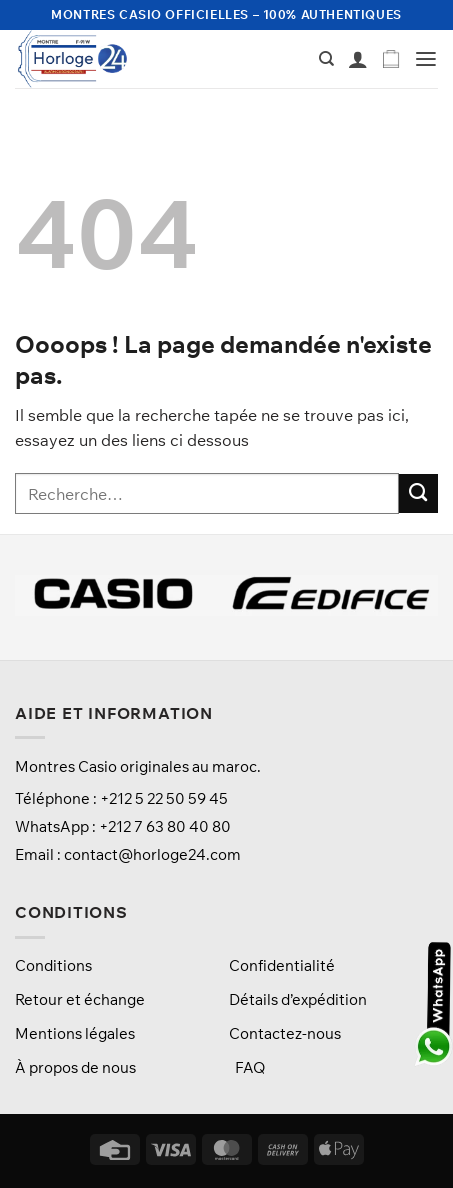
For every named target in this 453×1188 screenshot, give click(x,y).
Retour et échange (80, 999)
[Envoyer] (418, 493)
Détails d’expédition (298, 999)
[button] (391, 59)
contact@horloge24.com (152, 854)
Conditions (53, 965)
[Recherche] (326, 59)
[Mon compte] (358, 59)
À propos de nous (75, 1067)
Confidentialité (282, 965)
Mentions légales (75, 1033)
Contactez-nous (285, 1033)
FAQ (250, 1067)
